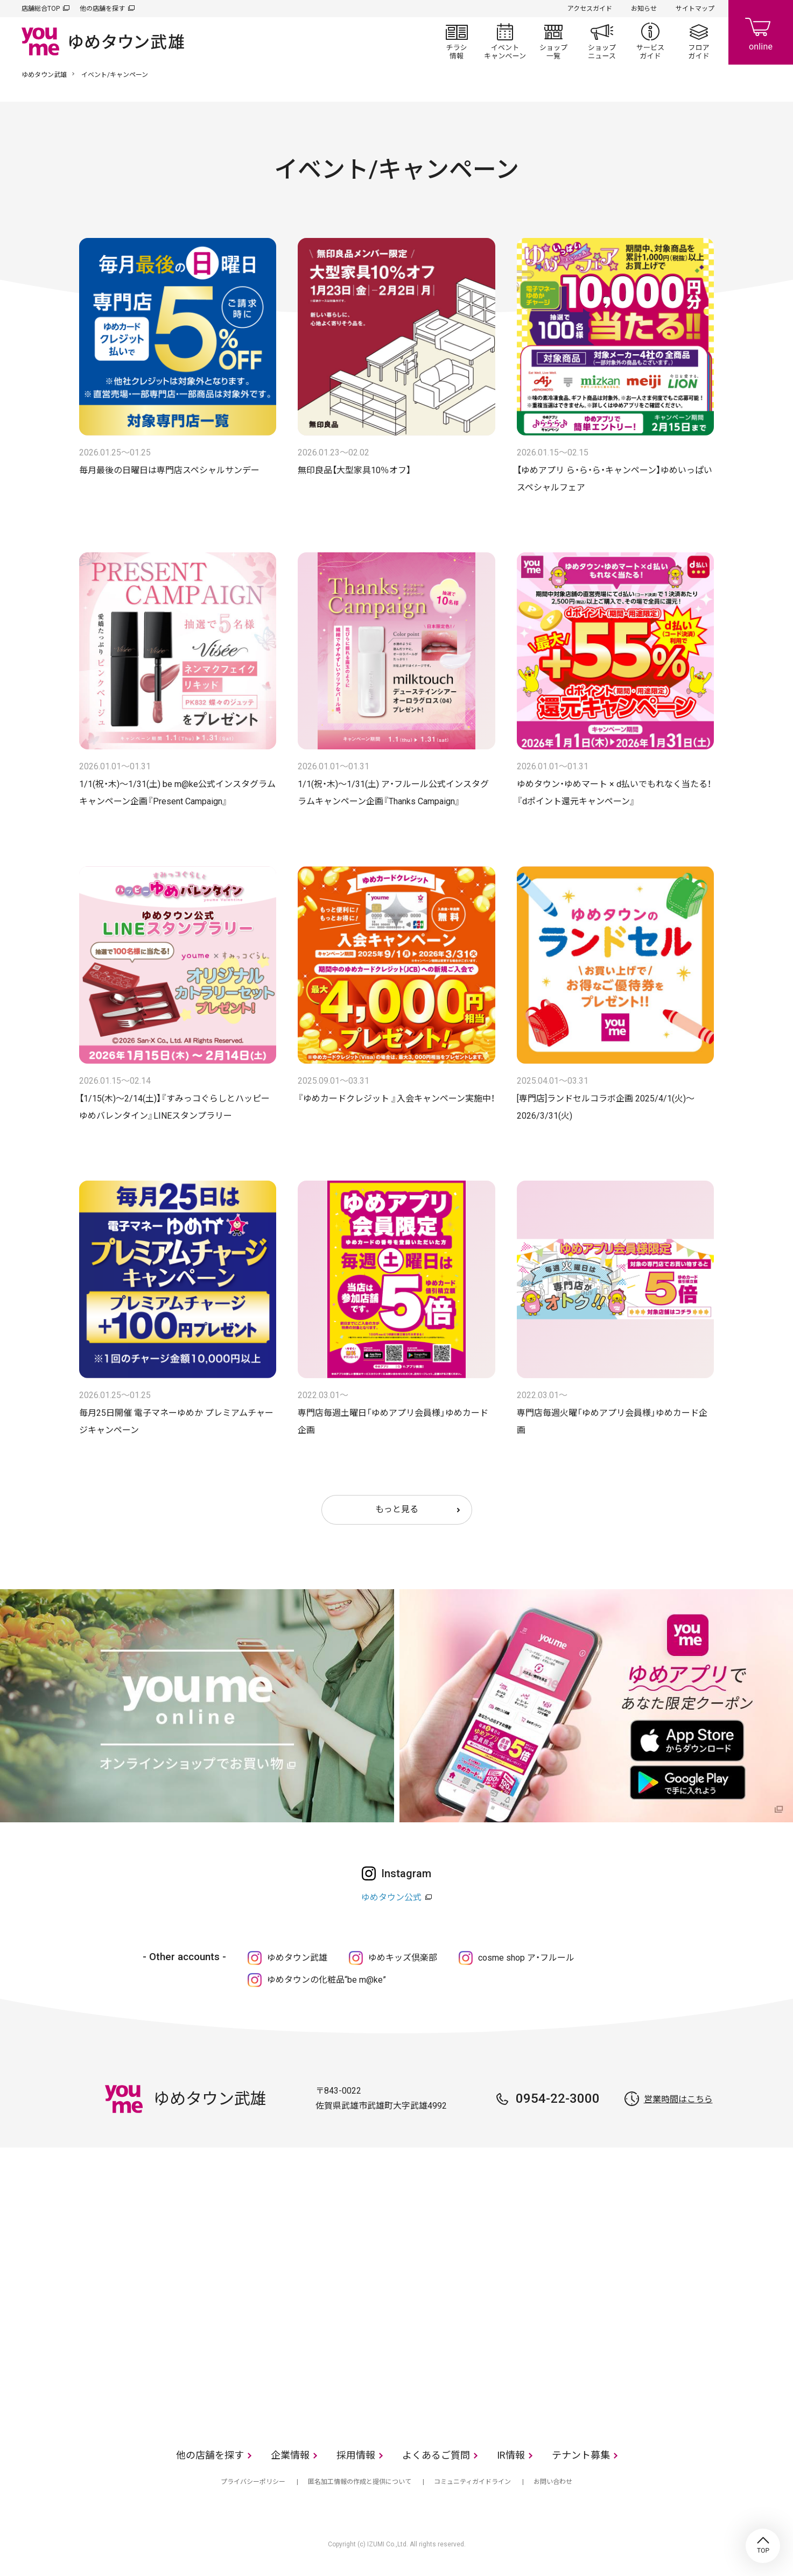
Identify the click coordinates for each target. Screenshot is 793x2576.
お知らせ (644, 8)
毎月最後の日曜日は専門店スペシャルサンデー (169, 470)
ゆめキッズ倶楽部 (402, 1958)
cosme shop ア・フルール (526, 1958)
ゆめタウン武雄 (44, 75)
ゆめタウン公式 (391, 1897)
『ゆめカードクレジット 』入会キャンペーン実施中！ (396, 1098)
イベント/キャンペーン (505, 41)
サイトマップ (695, 8)
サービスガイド (650, 41)
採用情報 (355, 2455)
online (760, 32)
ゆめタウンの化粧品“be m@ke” (326, 1980)
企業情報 (290, 2455)
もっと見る (396, 1509)
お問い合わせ (553, 2482)
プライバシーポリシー (253, 2482)
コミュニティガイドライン (472, 2482)
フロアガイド (699, 41)
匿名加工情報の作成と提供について (359, 2482)
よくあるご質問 (436, 2455)
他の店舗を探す (102, 8)
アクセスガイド (589, 8)
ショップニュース (602, 41)
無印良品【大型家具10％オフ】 (354, 470)
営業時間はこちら (678, 2099)
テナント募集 (581, 2455)
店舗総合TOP (41, 8)
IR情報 (511, 2455)
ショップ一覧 (553, 41)
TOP (763, 2546)
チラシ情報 (456, 41)
